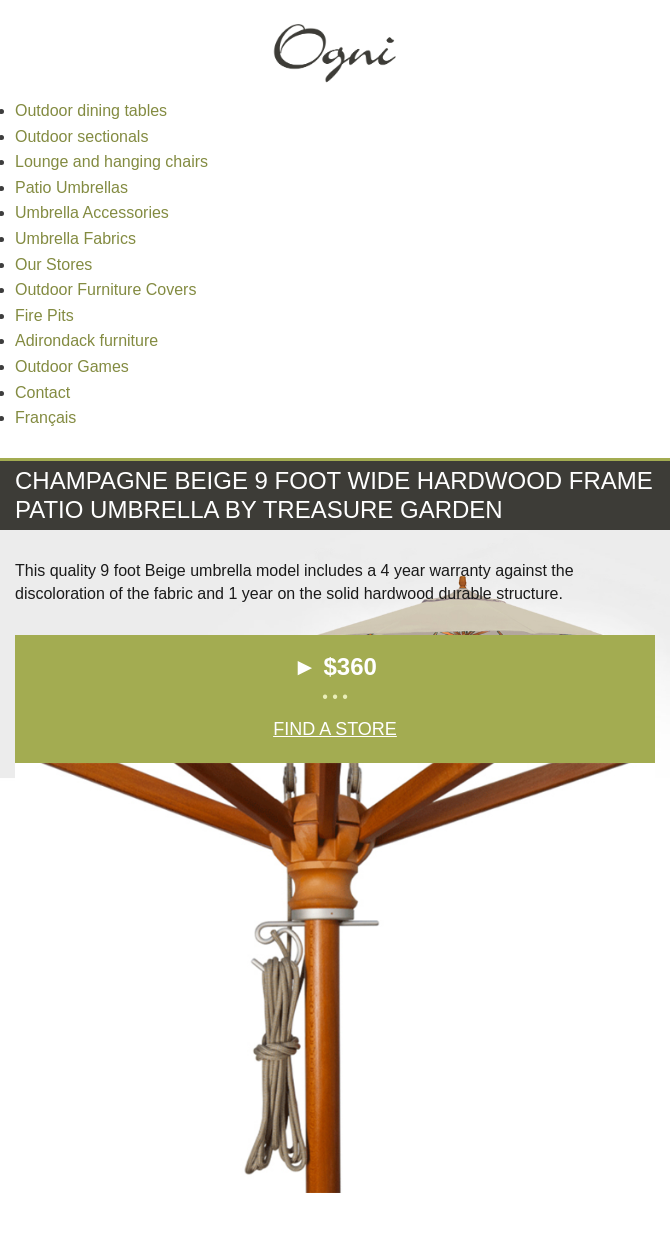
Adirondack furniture (86, 340)
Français (45, 417)
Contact (42, 392)
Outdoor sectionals (81, 136)
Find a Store (335, 729)
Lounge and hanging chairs (111, 161)
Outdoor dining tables (91, 110)
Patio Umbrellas (71, 187)
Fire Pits (44, 315)
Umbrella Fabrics (75, 238)
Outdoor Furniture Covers (105, 289)
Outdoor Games (72, 366)
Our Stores (53, 264)
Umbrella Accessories (92, 212)
